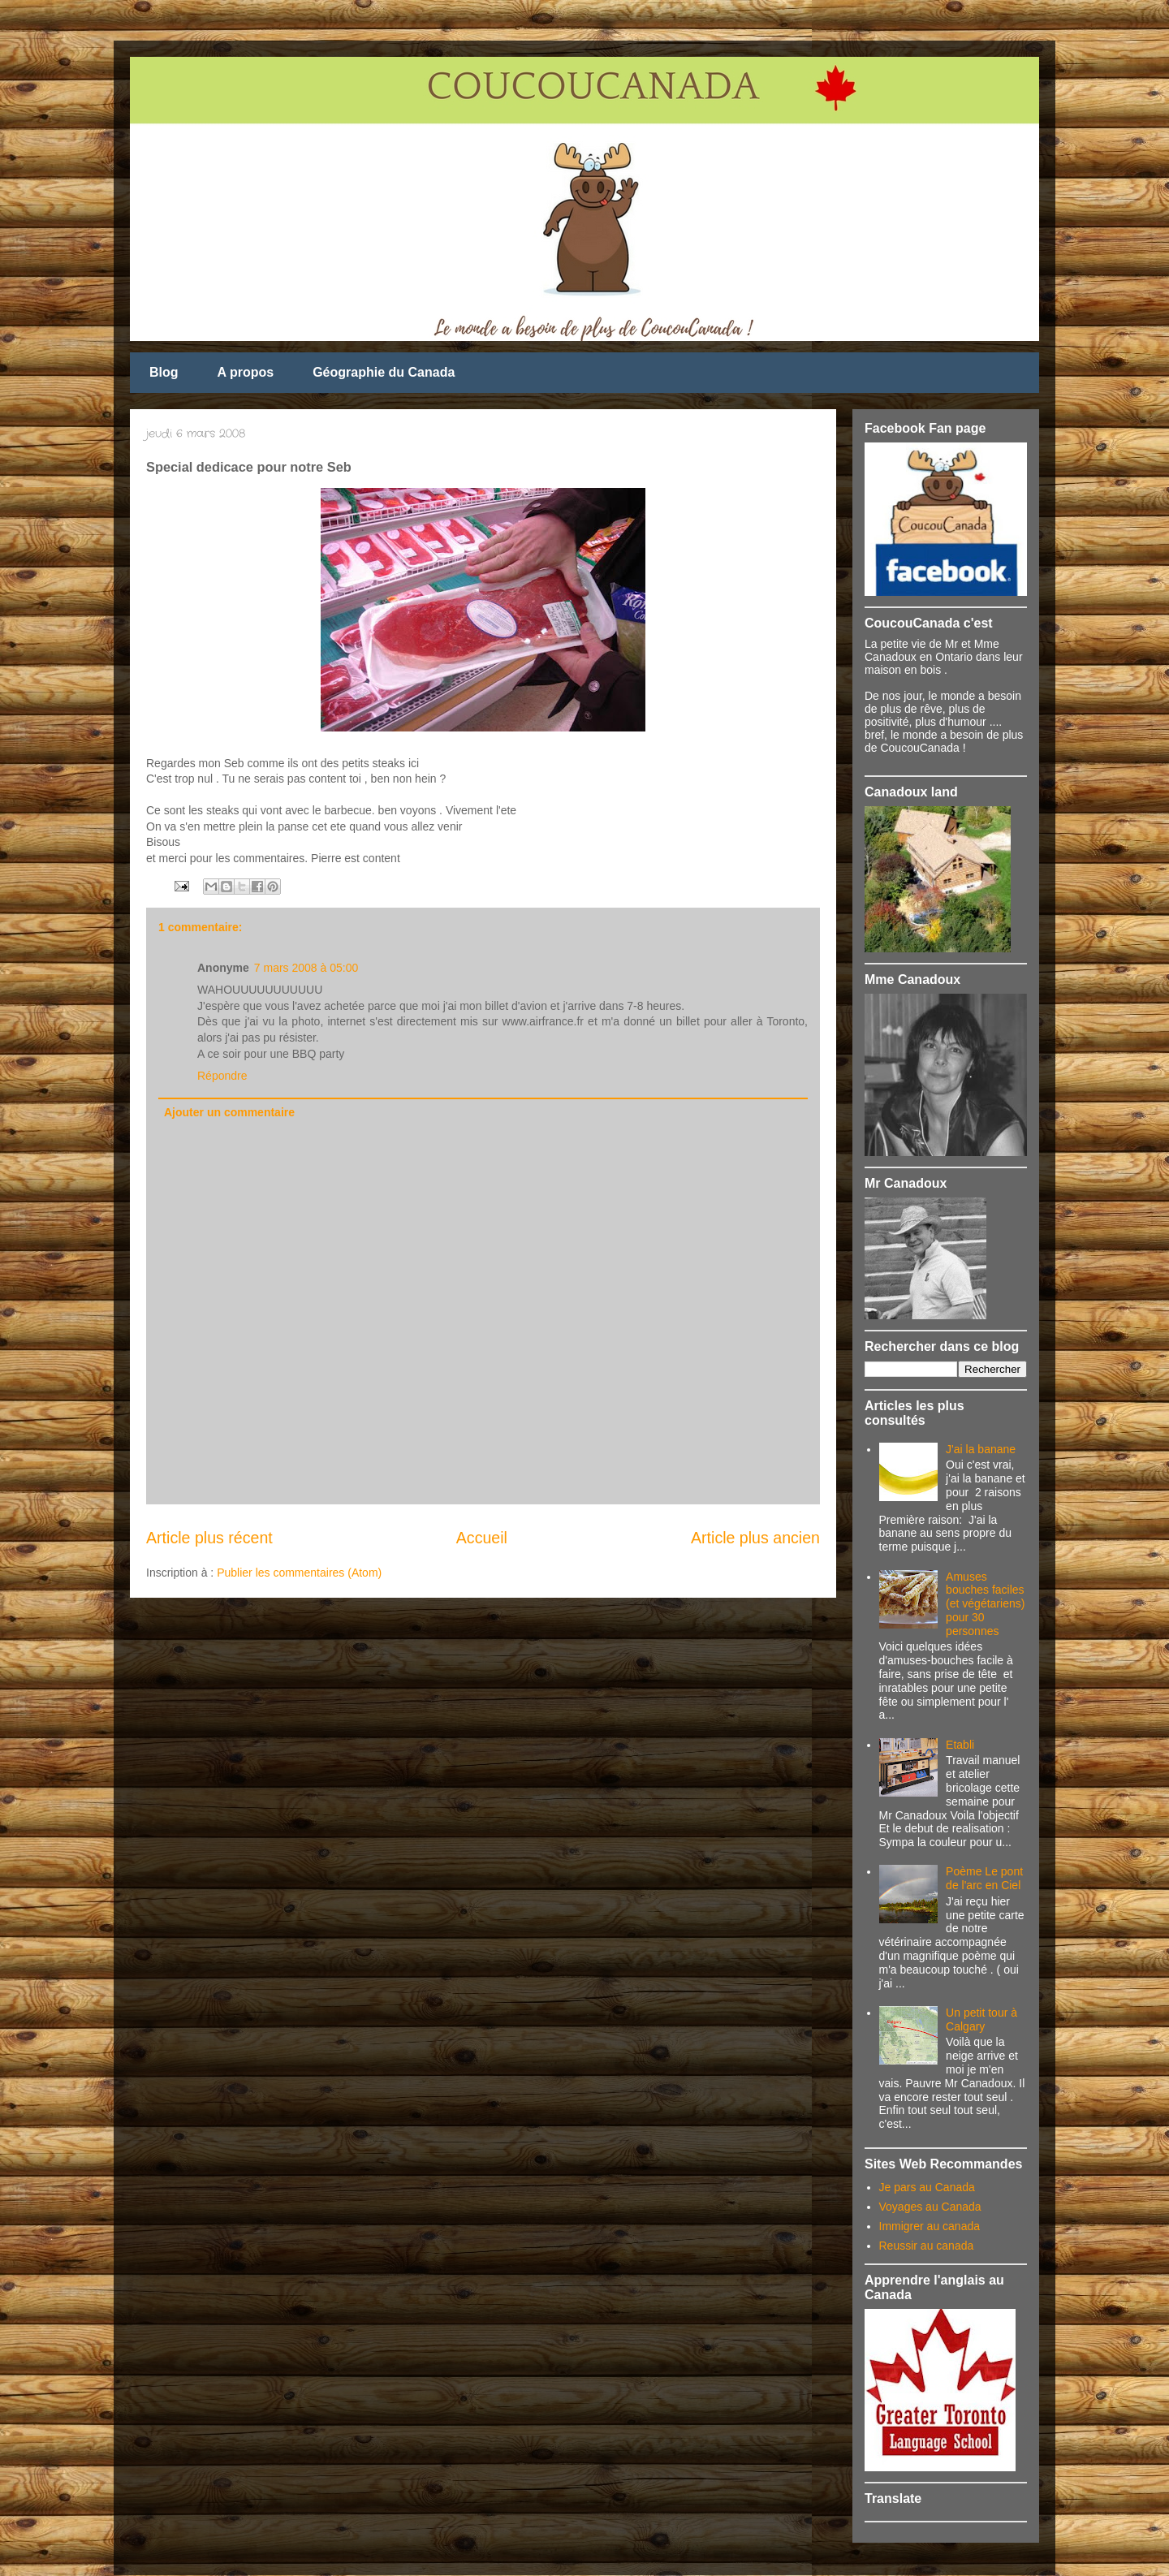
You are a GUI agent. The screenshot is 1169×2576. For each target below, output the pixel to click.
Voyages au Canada (930, 2206)
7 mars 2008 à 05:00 (306, 967)
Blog (164, 372)
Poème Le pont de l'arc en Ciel (984, 1878)
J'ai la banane (981, 1449)
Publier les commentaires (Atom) (299, 1572)
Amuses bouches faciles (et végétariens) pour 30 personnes (985, 1604)
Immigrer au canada (930, 2226)
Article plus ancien (755, 1538)
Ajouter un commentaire (229, 1112)
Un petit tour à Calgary (981, 2019)
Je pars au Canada (927, 2187)
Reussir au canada (926, 2245)
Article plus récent (209, 1538)
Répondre (222, 1075)
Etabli (960, 1744)
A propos (246, 372)
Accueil (481, 1538)
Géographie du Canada (384, 372)
